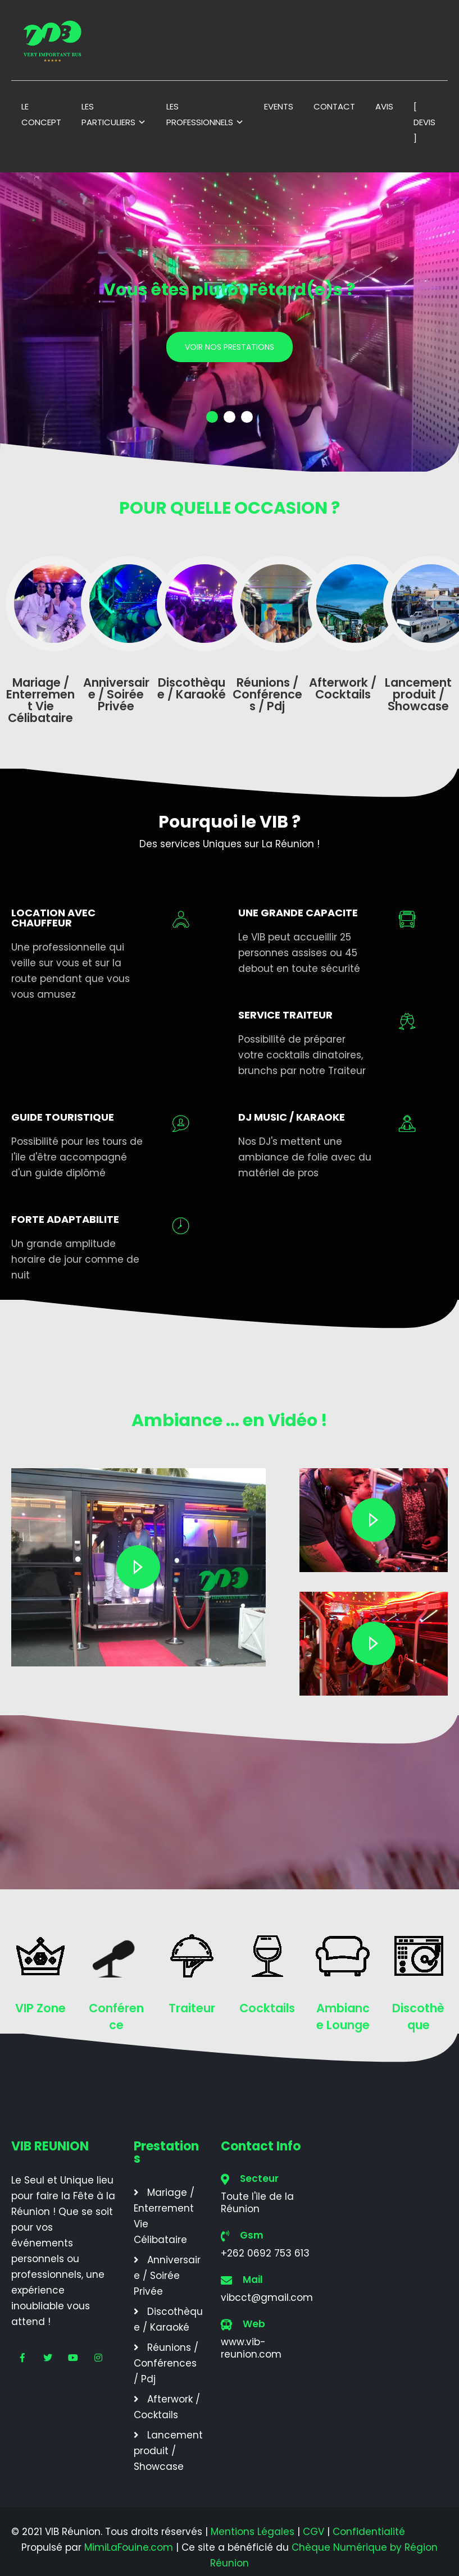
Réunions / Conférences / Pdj (166, 2363)
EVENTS (278, 106)
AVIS (384, 106)
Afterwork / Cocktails (167, 2407)
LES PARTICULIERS (108, 114)
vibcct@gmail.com (267, 2297)
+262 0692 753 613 (265, 2253)
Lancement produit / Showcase (168, 2450)
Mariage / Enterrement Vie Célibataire (164, 2216)
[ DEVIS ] (424, 122)
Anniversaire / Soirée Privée (167, 2275)
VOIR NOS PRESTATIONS (229, 347)
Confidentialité (369, 2531)
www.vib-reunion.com (251, 2348)
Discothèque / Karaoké (168, 2319)
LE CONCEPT (41, 114)
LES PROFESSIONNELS (199, 114)
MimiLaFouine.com (128, 2547)
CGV (313, 2531)
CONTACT (334, 106)
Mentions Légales (252, 2531)
